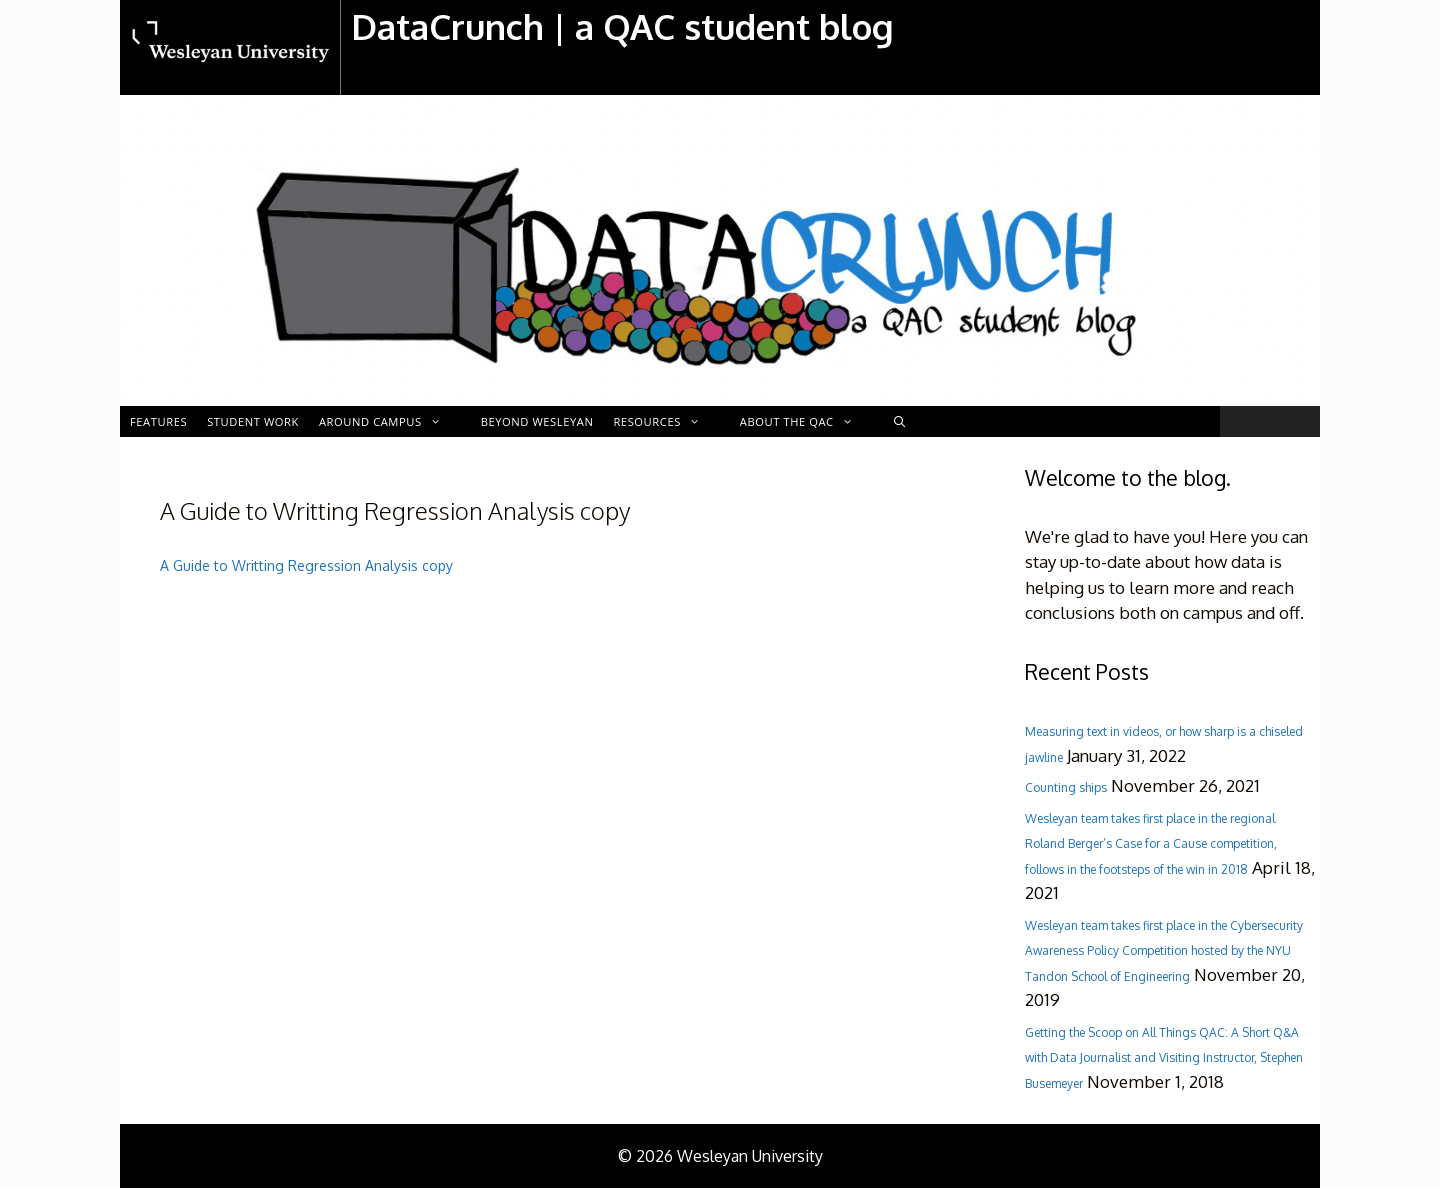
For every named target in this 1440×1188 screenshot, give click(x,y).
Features (158, 421)
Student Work (253, 421)
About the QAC (806, 421)
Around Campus (390, 421)
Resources (666, 421)
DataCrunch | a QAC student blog (622, 26)
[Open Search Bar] (900, 421)
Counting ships (1066, 787)
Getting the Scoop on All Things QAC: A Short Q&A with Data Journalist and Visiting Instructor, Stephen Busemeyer (1164, 1058)
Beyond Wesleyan (537, 421)
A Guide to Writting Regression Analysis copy (306, 565)
